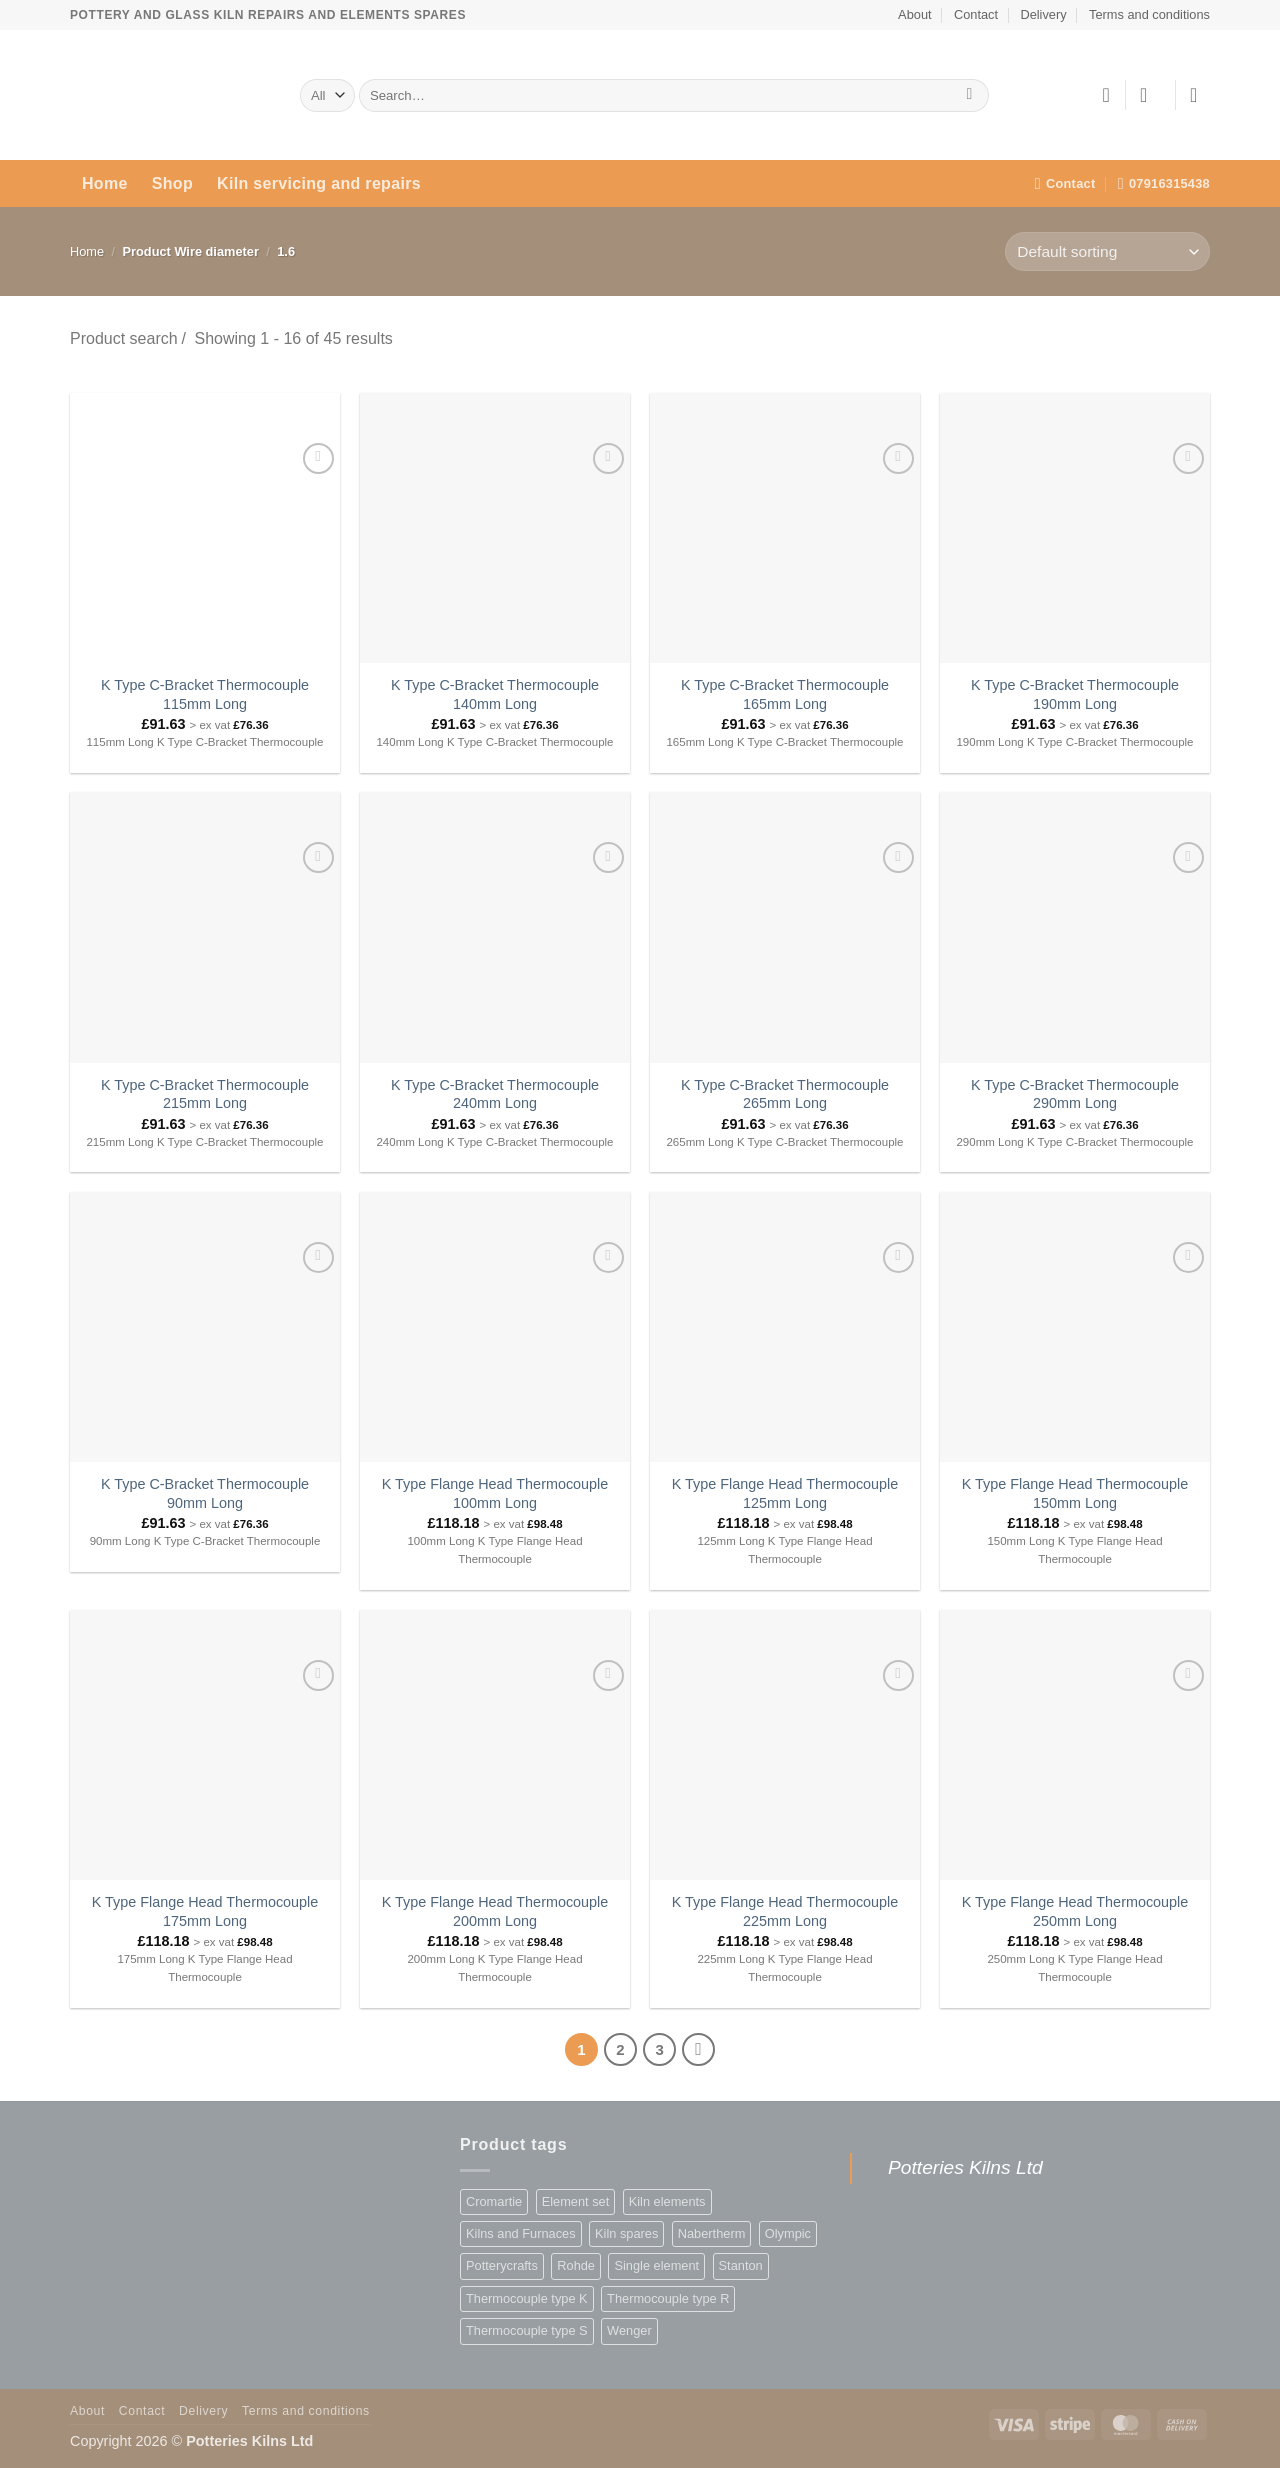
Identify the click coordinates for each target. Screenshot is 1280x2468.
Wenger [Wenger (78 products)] (629, 2330)
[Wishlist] (1106, 95)
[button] (1150, 95)
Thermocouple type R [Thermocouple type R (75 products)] (668, 2298)
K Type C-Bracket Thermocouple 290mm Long (1075, 1094)
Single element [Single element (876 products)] (656, 2265)
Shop (172, 183)
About (914, 14)
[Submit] (969, 96)
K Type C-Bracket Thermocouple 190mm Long (1075, 694)
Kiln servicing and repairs (319, 183)
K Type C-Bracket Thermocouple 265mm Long (785, 1094)
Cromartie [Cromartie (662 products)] (494, 2201)
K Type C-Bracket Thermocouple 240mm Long (495, 1094)
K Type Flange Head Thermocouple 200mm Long (495, 1911)
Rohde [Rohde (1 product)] (576, 2265)
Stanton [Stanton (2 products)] (741, 2265)
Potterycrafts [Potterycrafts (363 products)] (502, 2265)
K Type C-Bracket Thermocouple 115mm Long (205, 694)
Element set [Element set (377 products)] (576, 2201)
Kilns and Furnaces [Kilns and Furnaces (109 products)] (521, 2233)
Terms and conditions (1149, 14)
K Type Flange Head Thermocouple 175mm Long (205, 1911)
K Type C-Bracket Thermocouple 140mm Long (495, 694)
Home (105, 183)
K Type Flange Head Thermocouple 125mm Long (785, 1493)
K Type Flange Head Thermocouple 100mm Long (495, 1493)
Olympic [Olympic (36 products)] (788, 2233)
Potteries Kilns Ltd (965, 2167)
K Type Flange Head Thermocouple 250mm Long (1075, 1911)
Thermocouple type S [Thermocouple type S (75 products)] (527, 2330)
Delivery (1043, 14)
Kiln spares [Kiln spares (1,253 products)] (626, 2233)
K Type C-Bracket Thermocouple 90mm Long (205, 1493)
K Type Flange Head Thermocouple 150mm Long (1075, 1493)
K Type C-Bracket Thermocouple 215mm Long (205, 1094)
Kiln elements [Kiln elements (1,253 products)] (667, 2201)
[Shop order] (1107, 251)
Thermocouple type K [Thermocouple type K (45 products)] (527, 2298)
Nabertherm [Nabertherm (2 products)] (712, 2233)
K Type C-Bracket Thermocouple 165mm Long (785, 694)
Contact (976, 14)
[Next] (699, 2050)
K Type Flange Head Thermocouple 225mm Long (785, 1911)
